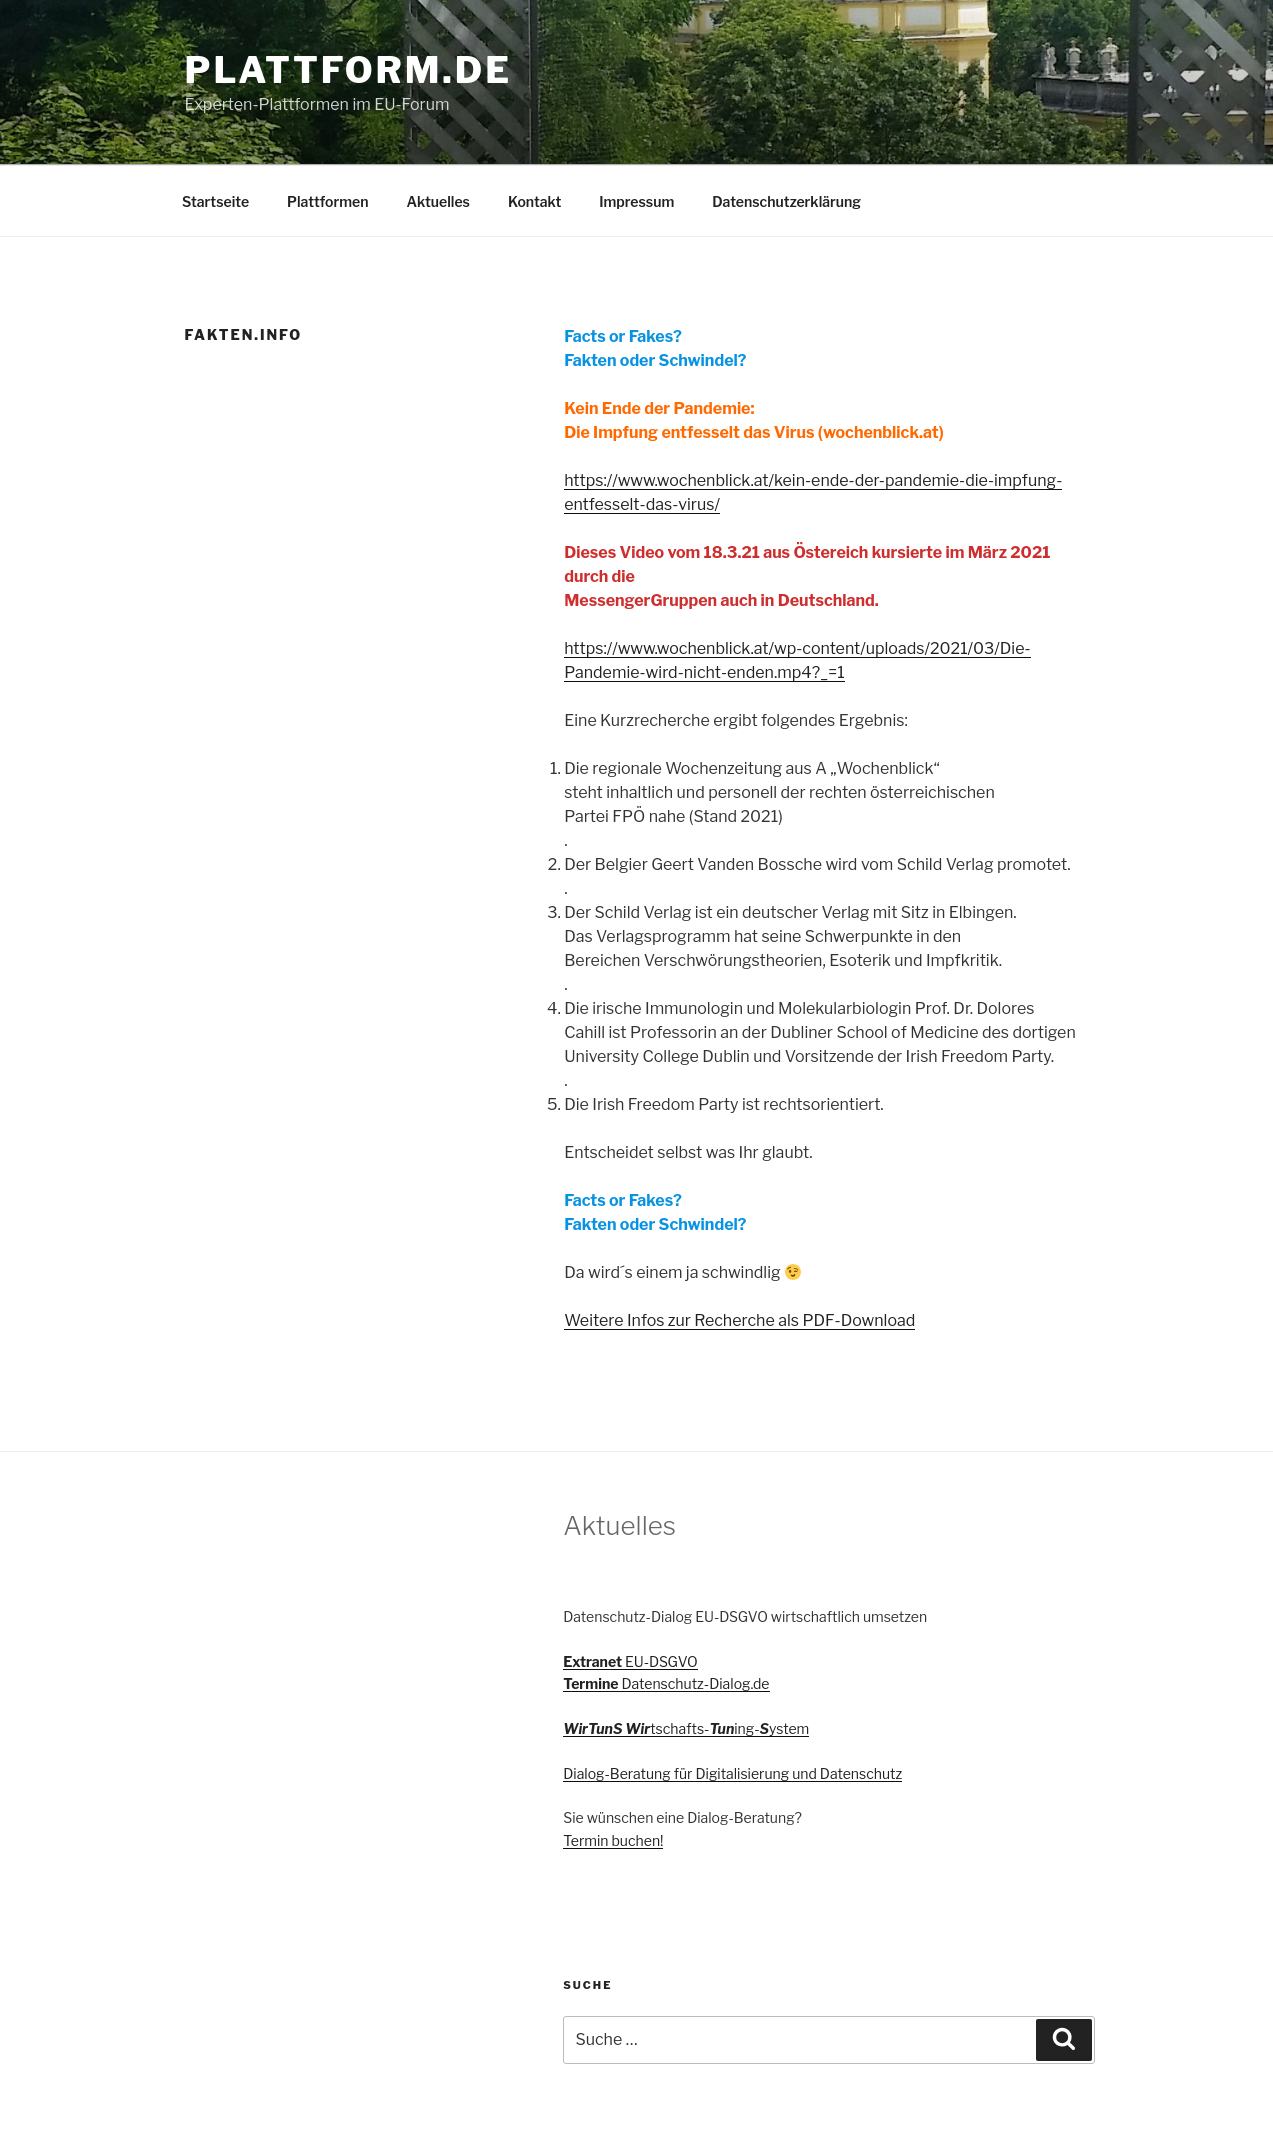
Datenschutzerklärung (786, 201)
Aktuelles (438, 201)
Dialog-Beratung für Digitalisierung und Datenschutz (732, 1773)
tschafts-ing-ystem (686, 1728)
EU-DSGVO (630, 1661)
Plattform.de (348, 70)
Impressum (636, 201)
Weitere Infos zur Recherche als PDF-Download (739, 1320)
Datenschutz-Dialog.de (666, 1683)
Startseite (215, 201)
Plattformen (327, 201)
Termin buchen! (613, 1840)
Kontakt (534, 201)
